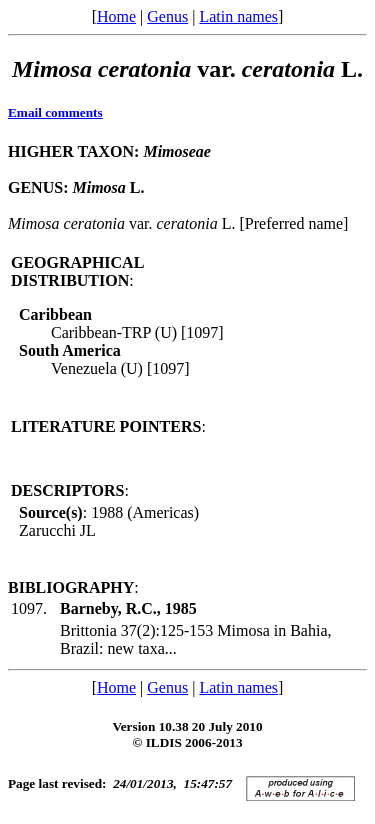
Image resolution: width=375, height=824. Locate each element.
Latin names (238, 16)
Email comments (55, 112)
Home (116, 16)
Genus (167, 16)
